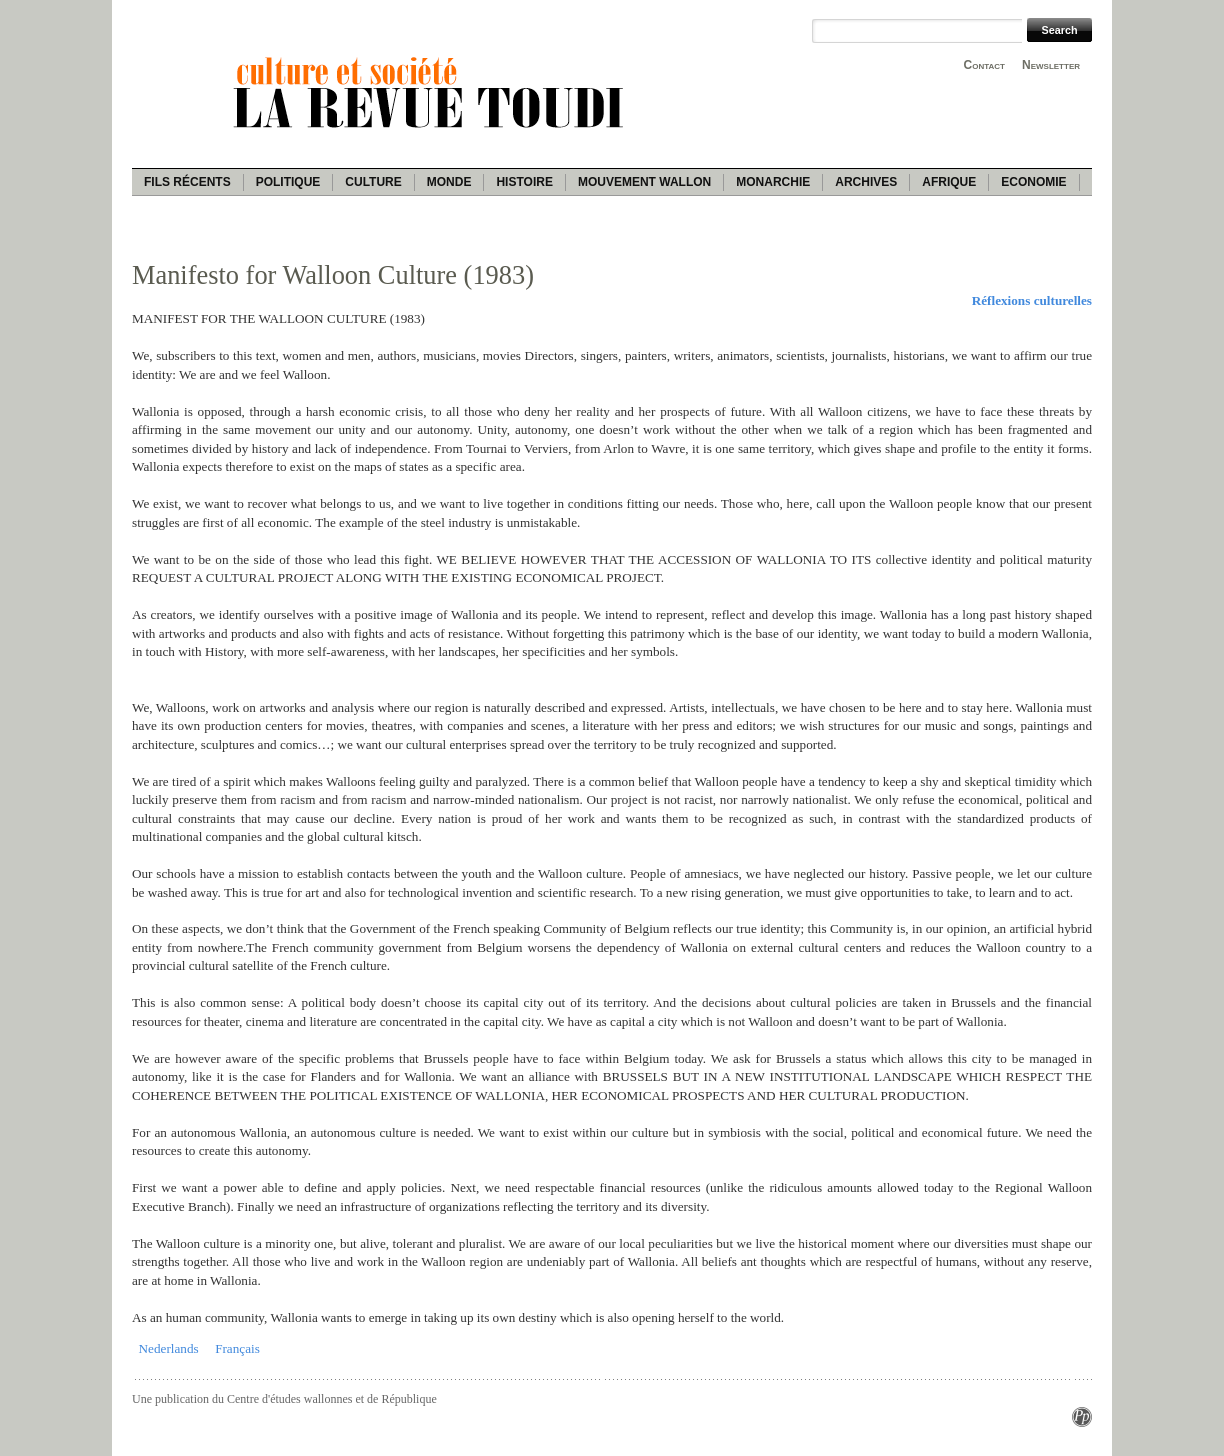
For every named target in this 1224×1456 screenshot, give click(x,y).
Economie (1033, 182)
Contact (984, 65)
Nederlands (169, 1348)
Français (237, 1348)
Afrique (949, 182)
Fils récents (187, 182)
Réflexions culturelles (1032, 300)
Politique (288, 182)
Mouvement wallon (644, 182)
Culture (373, 182)
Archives (866, 182)
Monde (449, 182)
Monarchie (773, 182)
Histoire (524, 182)
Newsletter (1051, 65)
